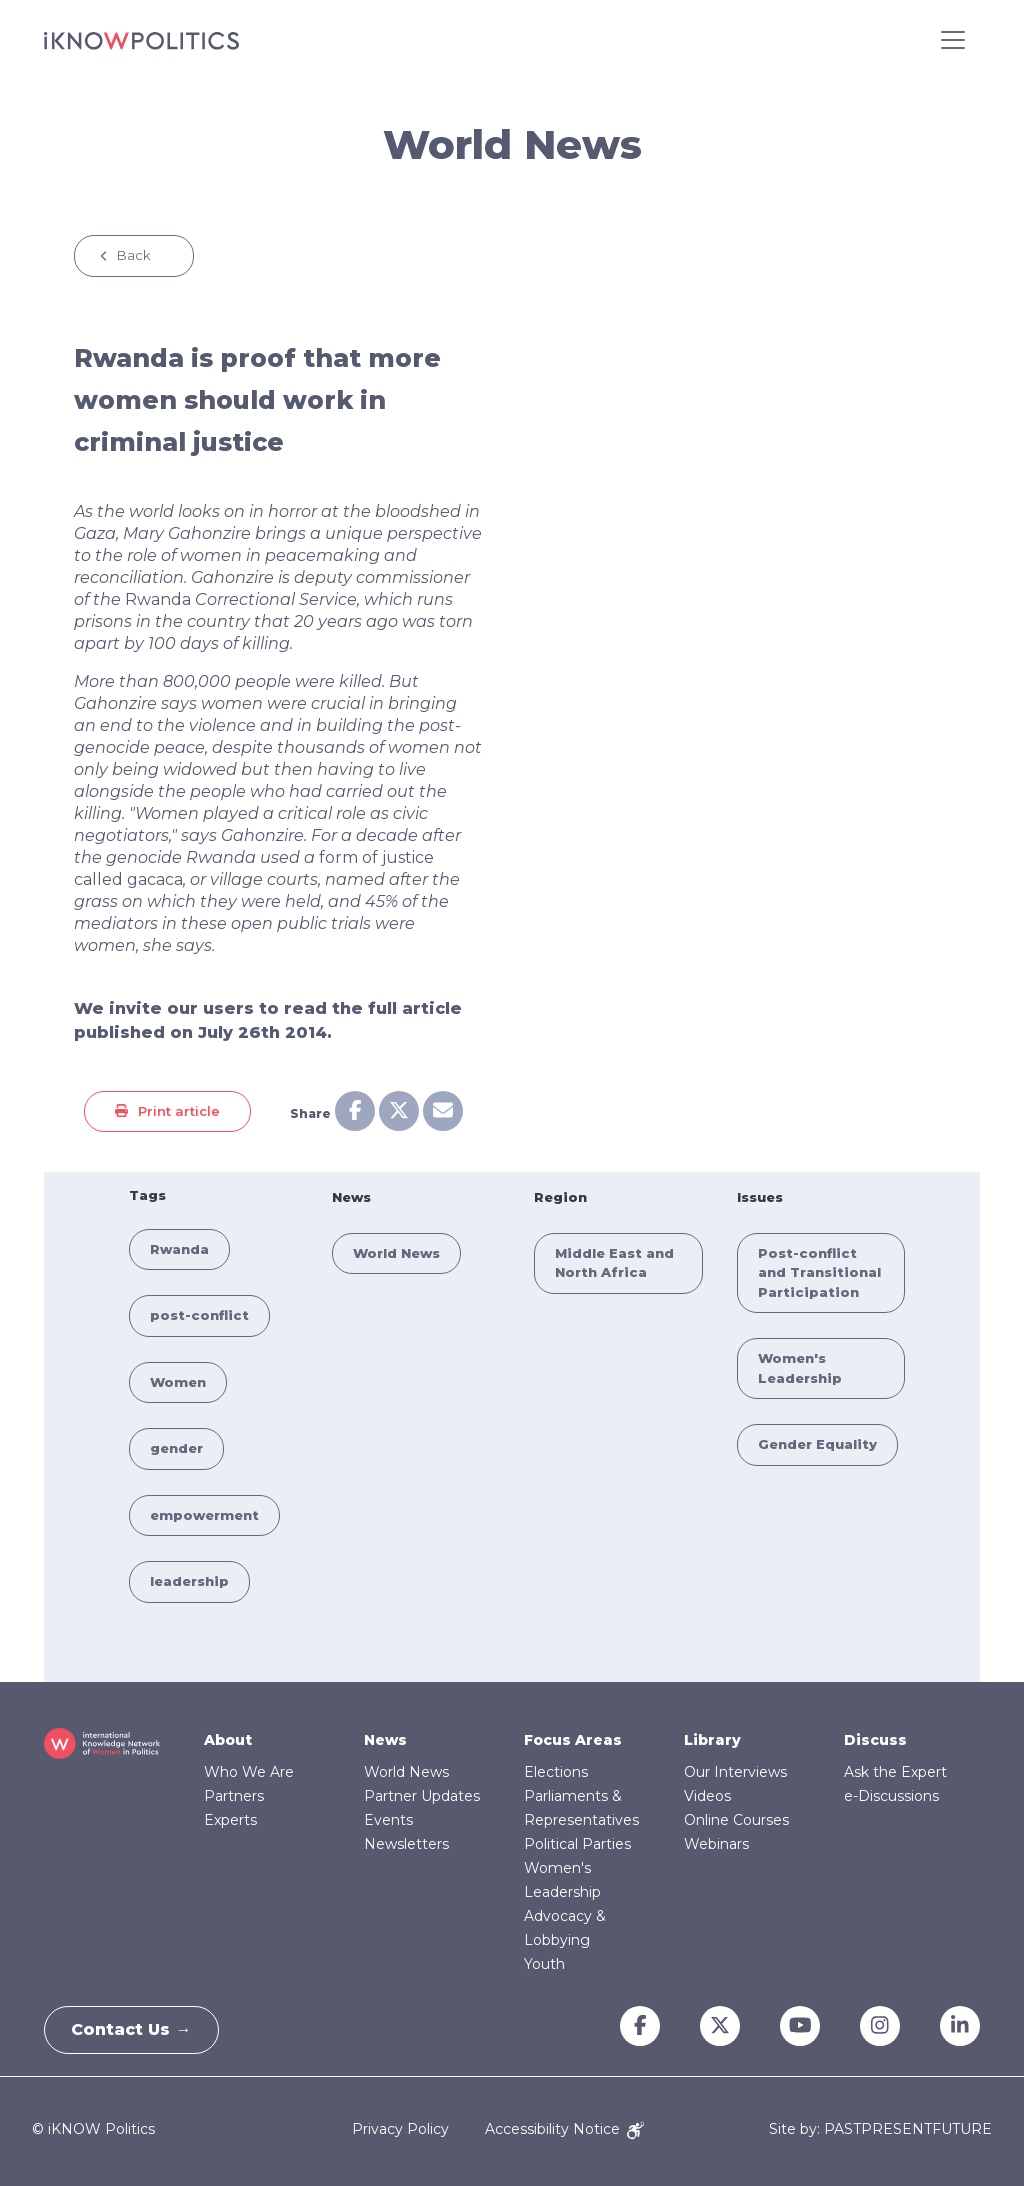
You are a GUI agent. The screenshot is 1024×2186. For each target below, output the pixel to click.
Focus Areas (573, 1740)
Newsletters (406, 1844)
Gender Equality (817, 1444)
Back (134, 255)
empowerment (204, 1515)
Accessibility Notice (564, 2129)
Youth (544, 1964)
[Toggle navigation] (953, 40)
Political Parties (577, 1844)
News (385, 1740)
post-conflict (199, 1315)
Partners (234, 1796)
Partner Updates (422, 1796)
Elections (556, 1772)
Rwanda (158, 599)
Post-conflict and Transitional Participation (819, 1272)
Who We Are (249, 1772)
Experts (230, 1820)
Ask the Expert (895, 1772)
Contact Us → (135, 2029)
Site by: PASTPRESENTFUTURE (880, 2129)
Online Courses (736, 1820)
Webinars (716, 1844)
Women (178, 1382)
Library (712, 1740)
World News (396, 1253)
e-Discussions (891, 1796)
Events (388, 1820)
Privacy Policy (400, 2129)
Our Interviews (735, 1772)
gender (176, 1448)
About (228, 1740)
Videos (707, 1796)
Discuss (875, 1740)
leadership (189, 1581)
